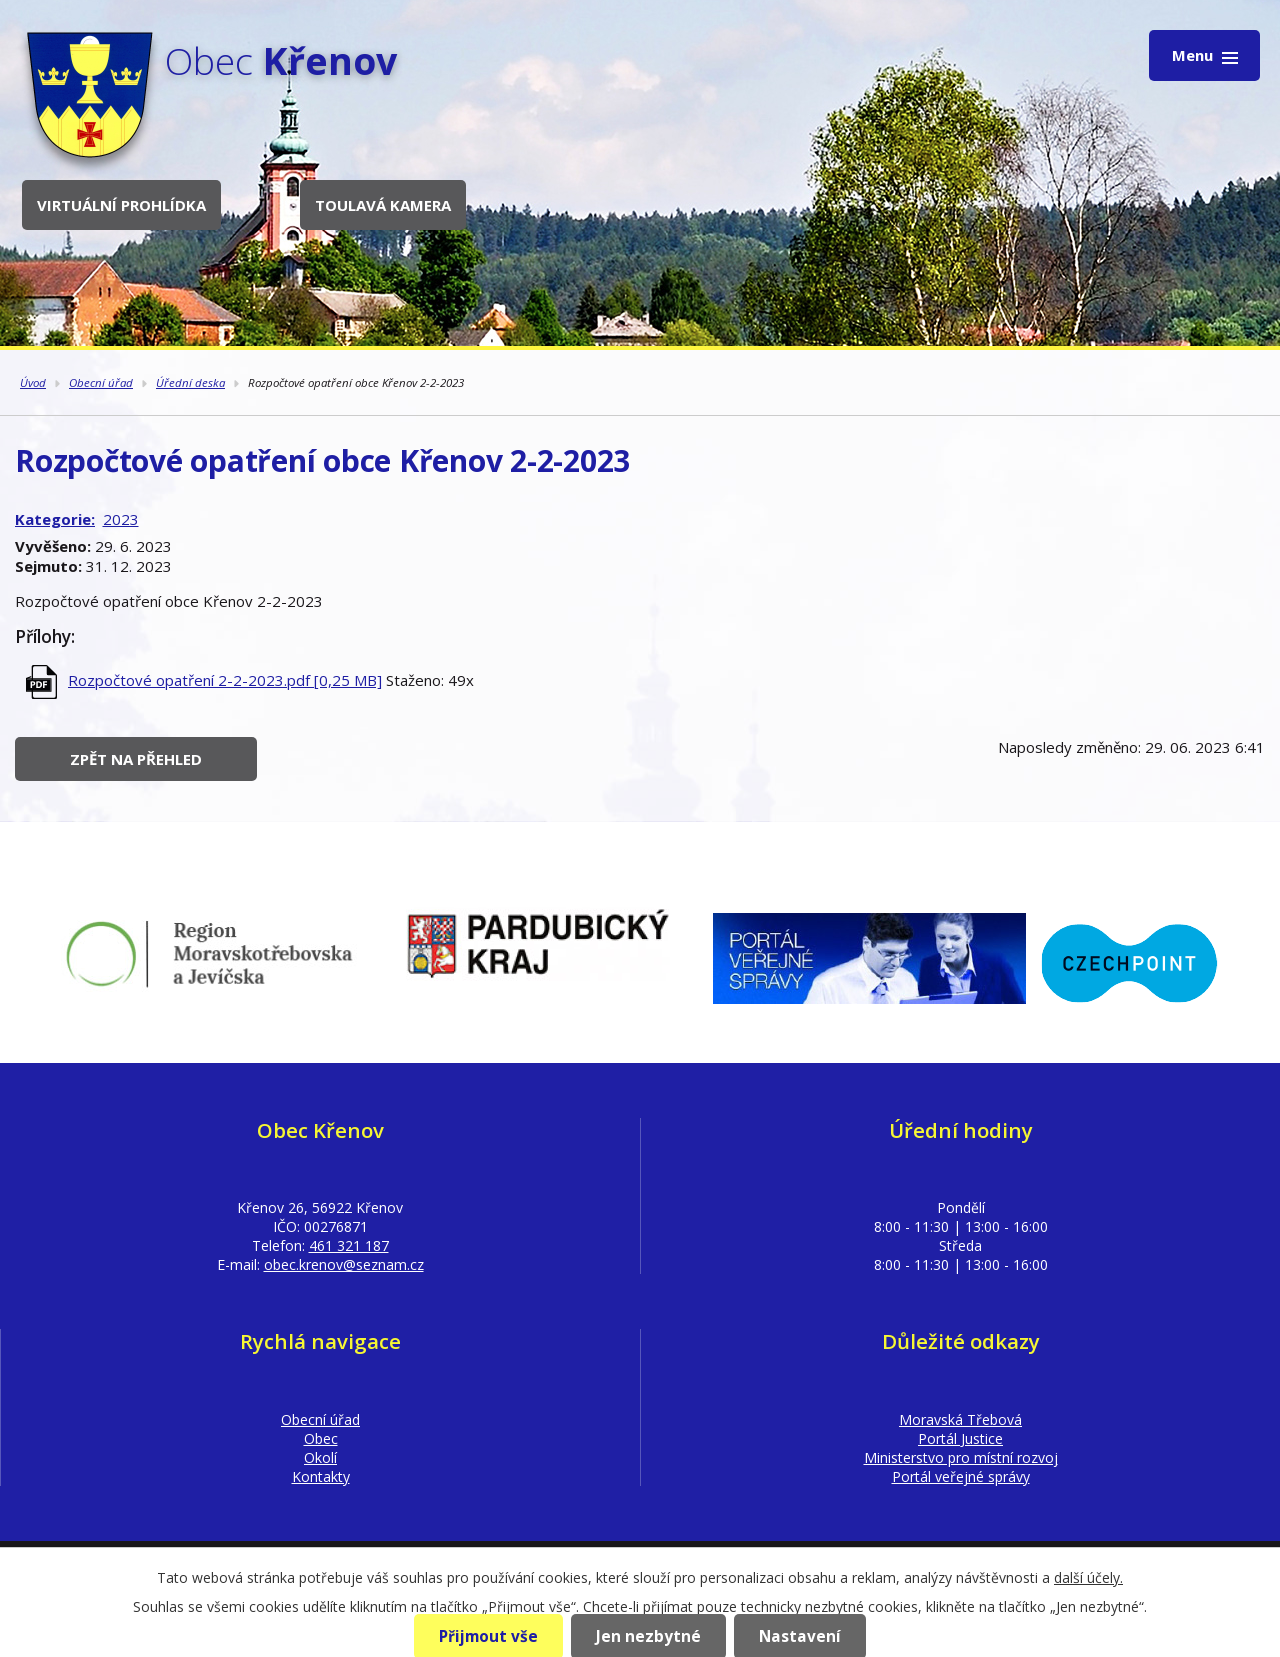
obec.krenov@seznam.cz (344, 1264)
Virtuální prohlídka (121, 205)
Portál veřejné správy (961, 1476)
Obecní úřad (101, 382)
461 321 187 (349, 1245)
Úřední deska (190, 382)
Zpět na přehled (136, 759)
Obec (321, 1438)
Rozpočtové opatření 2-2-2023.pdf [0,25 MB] (225, 680)
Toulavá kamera (383, 205)
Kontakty (321, 1476)
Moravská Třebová (960, 1419)
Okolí (320, 1457)
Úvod (33, 382)
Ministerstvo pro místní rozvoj (961, 1457)
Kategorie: (55, 519)
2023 (121, 519)
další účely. (1088, 1577)
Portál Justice (960, 1438)
